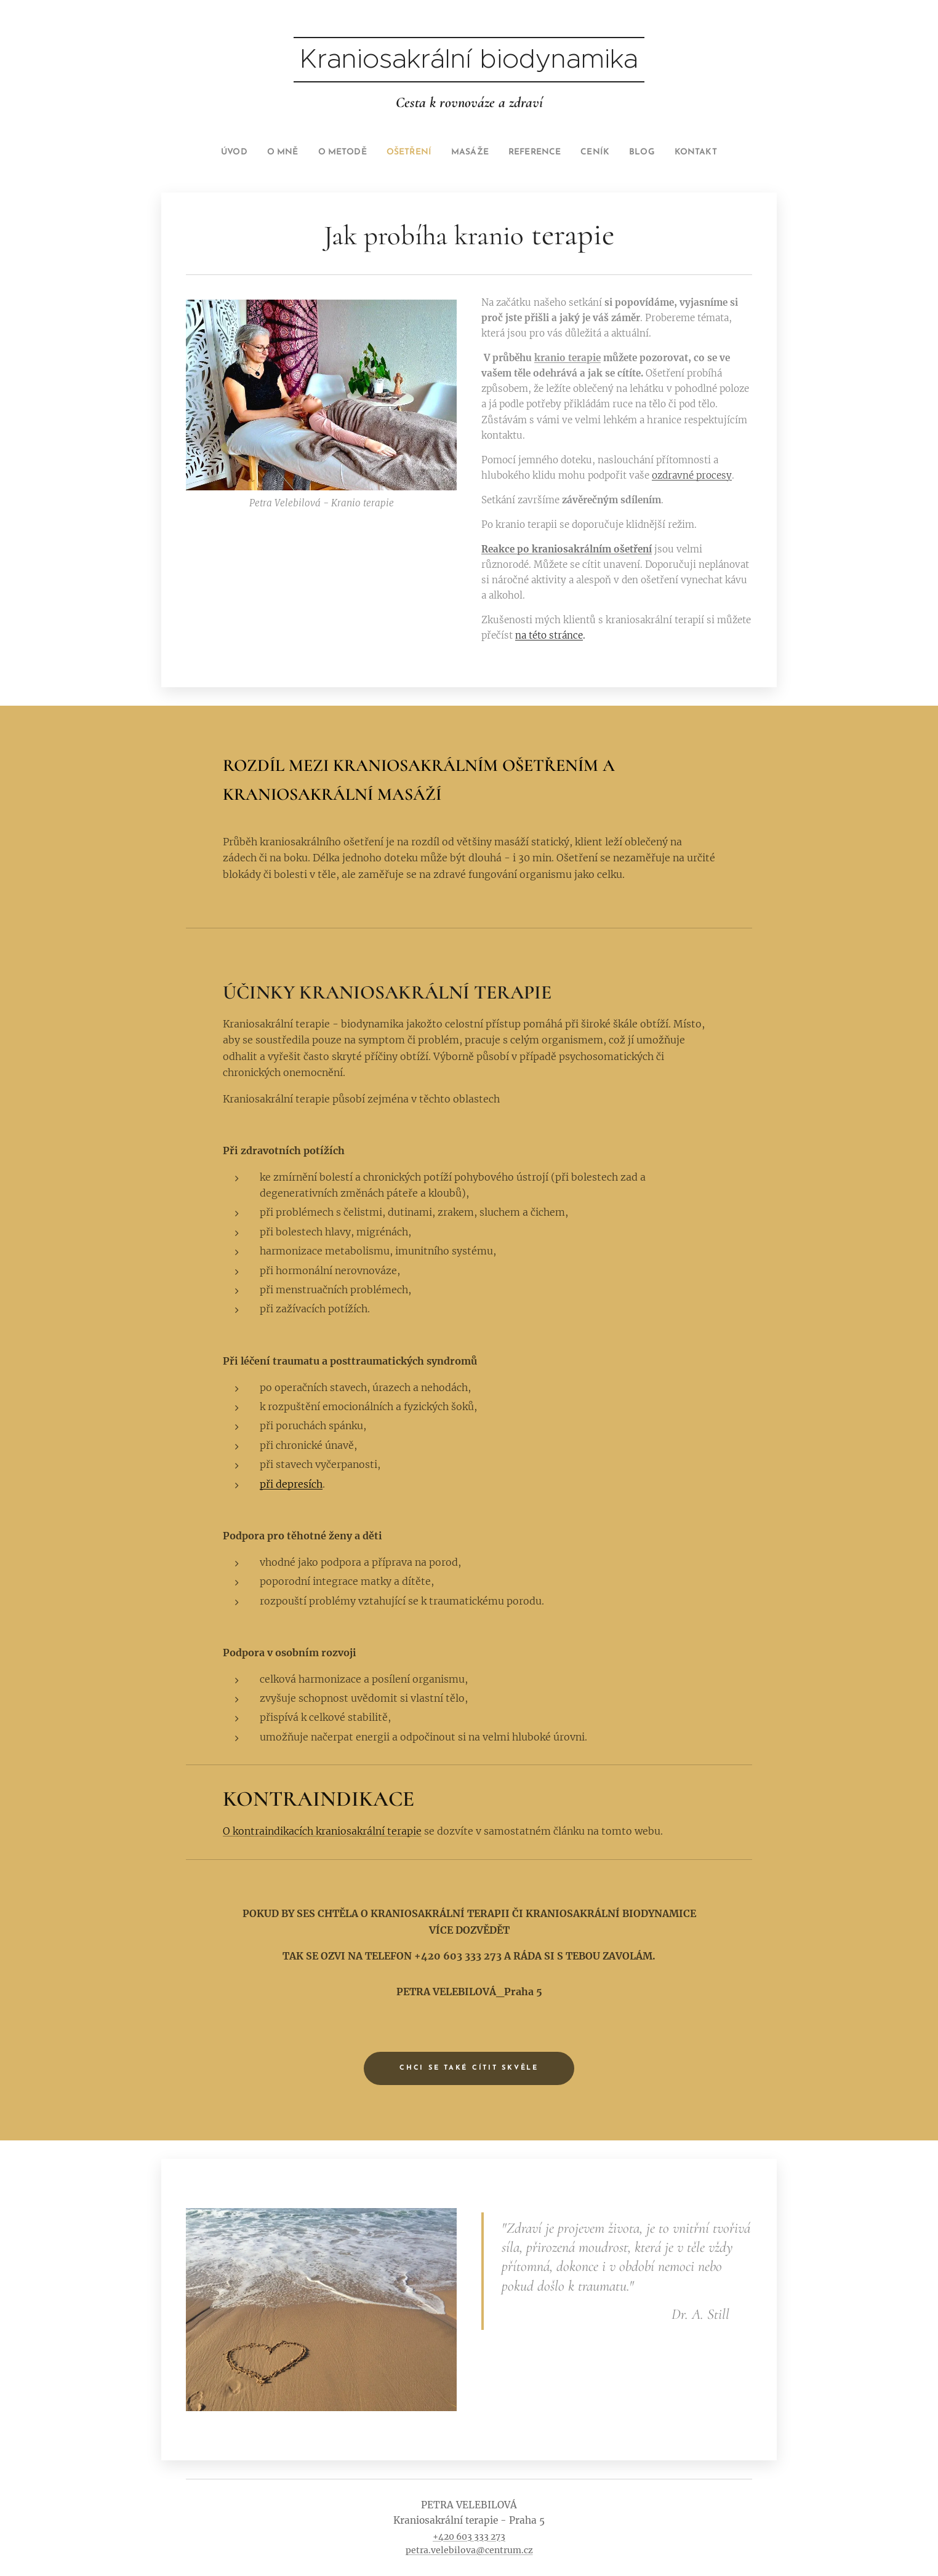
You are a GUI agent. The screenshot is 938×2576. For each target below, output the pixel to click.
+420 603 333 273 (469, 2536)
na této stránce (549, 635)
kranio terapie (567, 358)
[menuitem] (215, 152)
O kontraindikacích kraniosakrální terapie (322, 1831)
